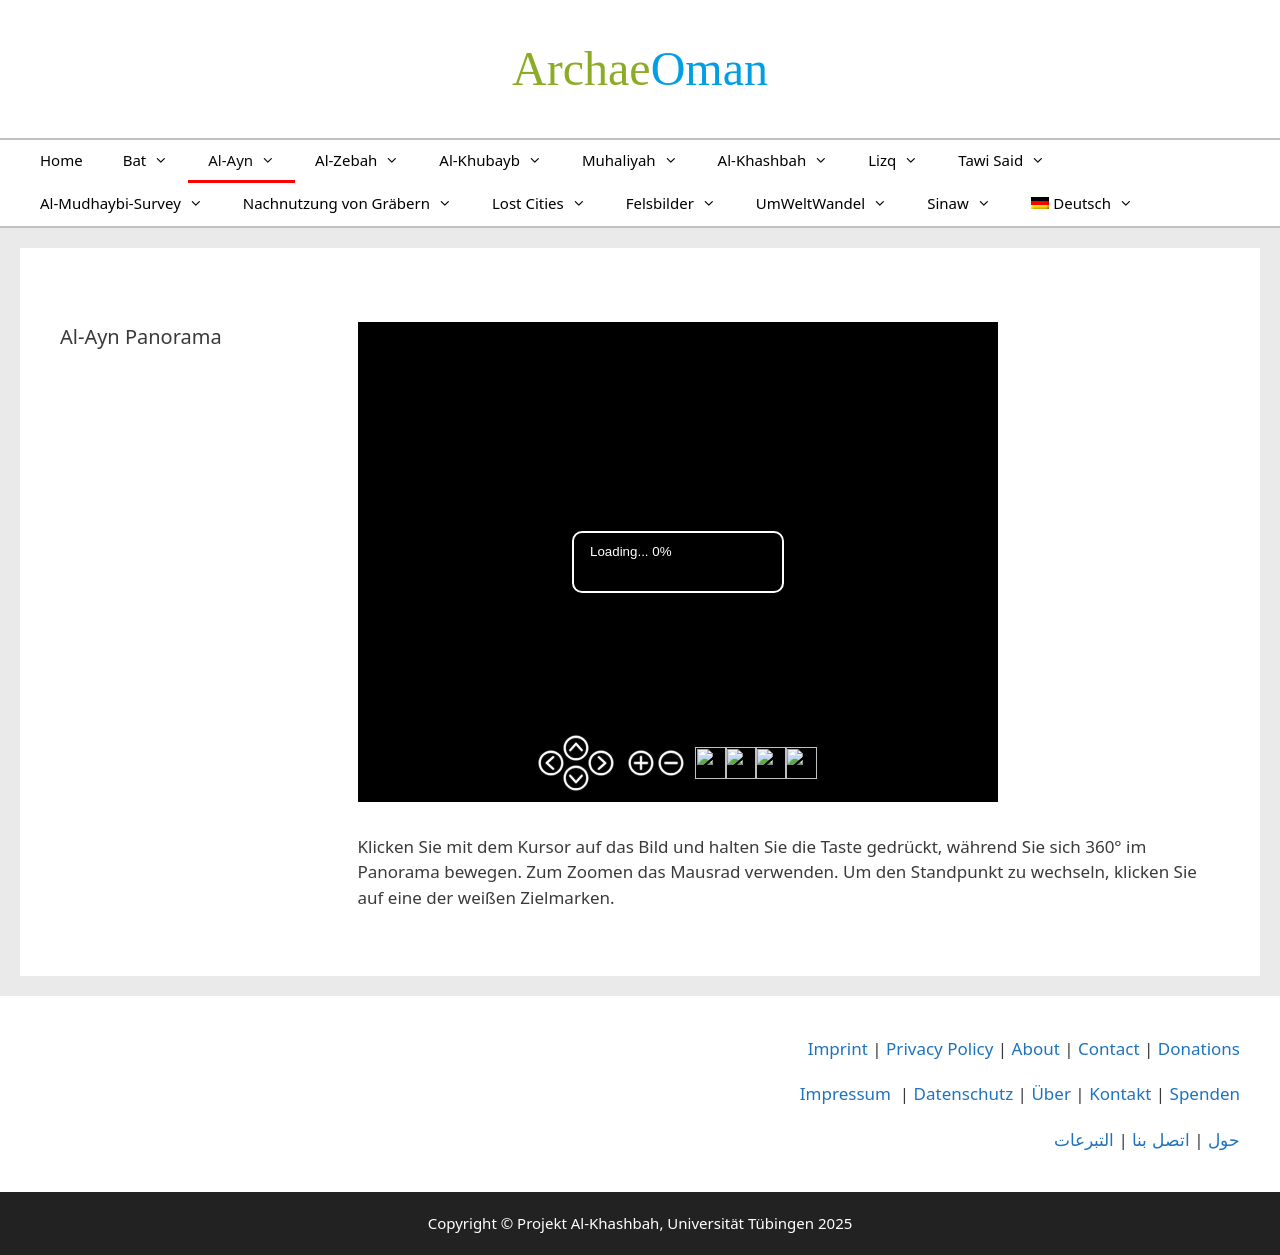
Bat (156, 160)
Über (1051, 1093)
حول (1224, 1139)
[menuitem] (1082, 203)
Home (61, 160)
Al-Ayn (251, 160)
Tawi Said (1011, 160)
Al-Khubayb (500, 160)
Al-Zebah (367, 160)
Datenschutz (964, 1093)
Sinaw (969, 203)
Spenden (1205, 1093)
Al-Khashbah (783, 160)
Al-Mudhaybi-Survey (131, 203)
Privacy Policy (939, 1048)
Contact (1109, 1048)
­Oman (640, 68)
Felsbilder (681, 203)
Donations (1199, 1048)
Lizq (903, 160)
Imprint (838, 1048)
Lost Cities (549, 203)
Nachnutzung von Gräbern (357, 203)
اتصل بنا (1160, 1139)
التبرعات (1084, 1139)
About (1036, 1048)
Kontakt (1120, 1093)
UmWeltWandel (831, 203)
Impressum (845, 1093)
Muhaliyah (640, 160)
